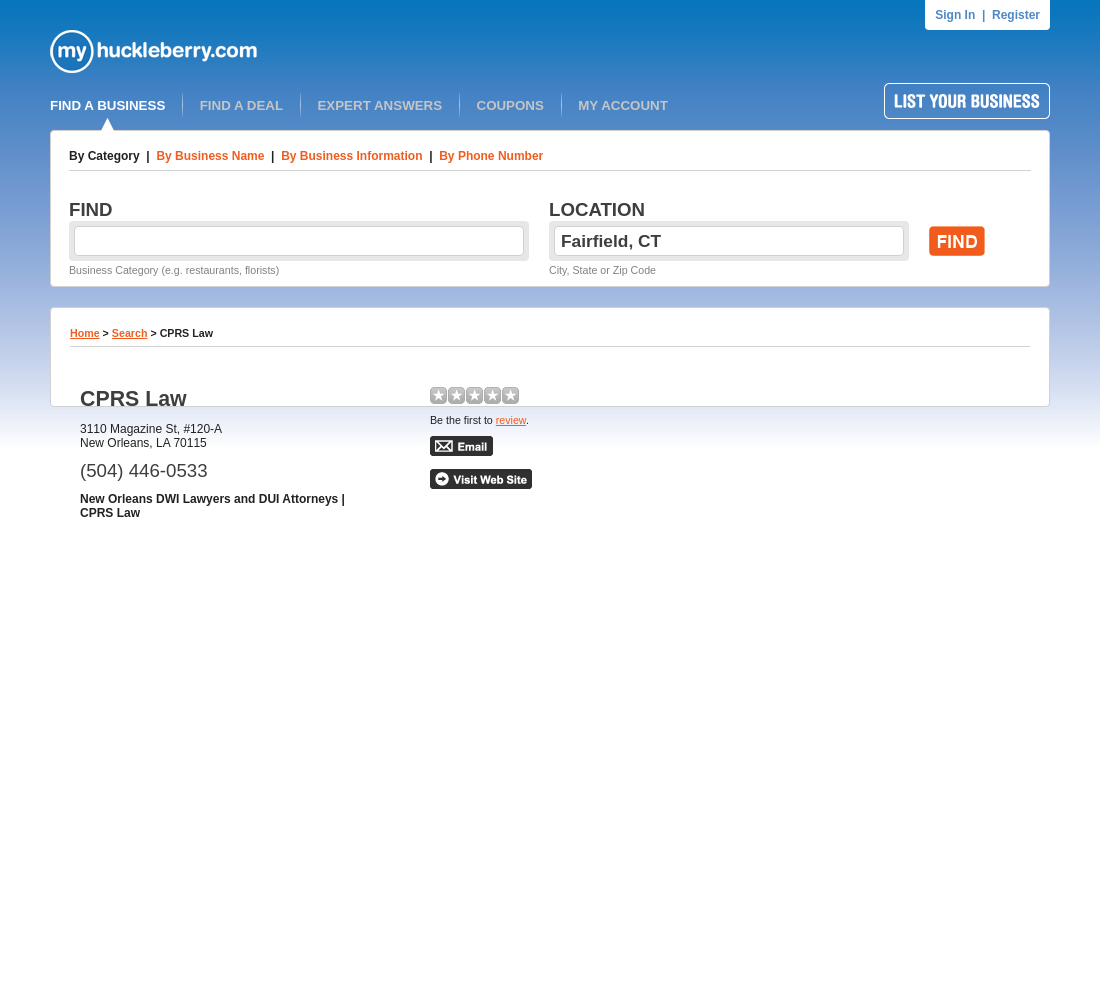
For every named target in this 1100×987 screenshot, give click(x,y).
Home (85, 333)
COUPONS (510, 105)
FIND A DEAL (241, 105)
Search (130, 333)
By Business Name (210, 156)
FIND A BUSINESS (107, 105)
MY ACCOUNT (623, 105)
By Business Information (351, 156)
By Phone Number (491, 156)
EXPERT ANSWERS (379, 105)
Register (1016, 15)
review (511, 420)
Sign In (955, 15)
